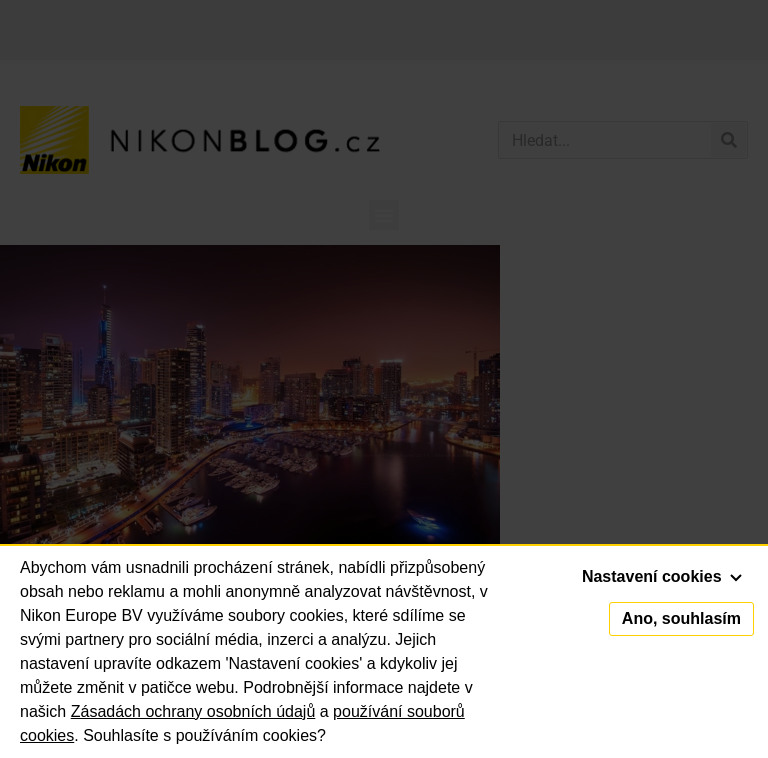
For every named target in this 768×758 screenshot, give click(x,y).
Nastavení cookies (662, 576)
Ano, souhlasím (681, 618)
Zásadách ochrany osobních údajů (193, 711)
